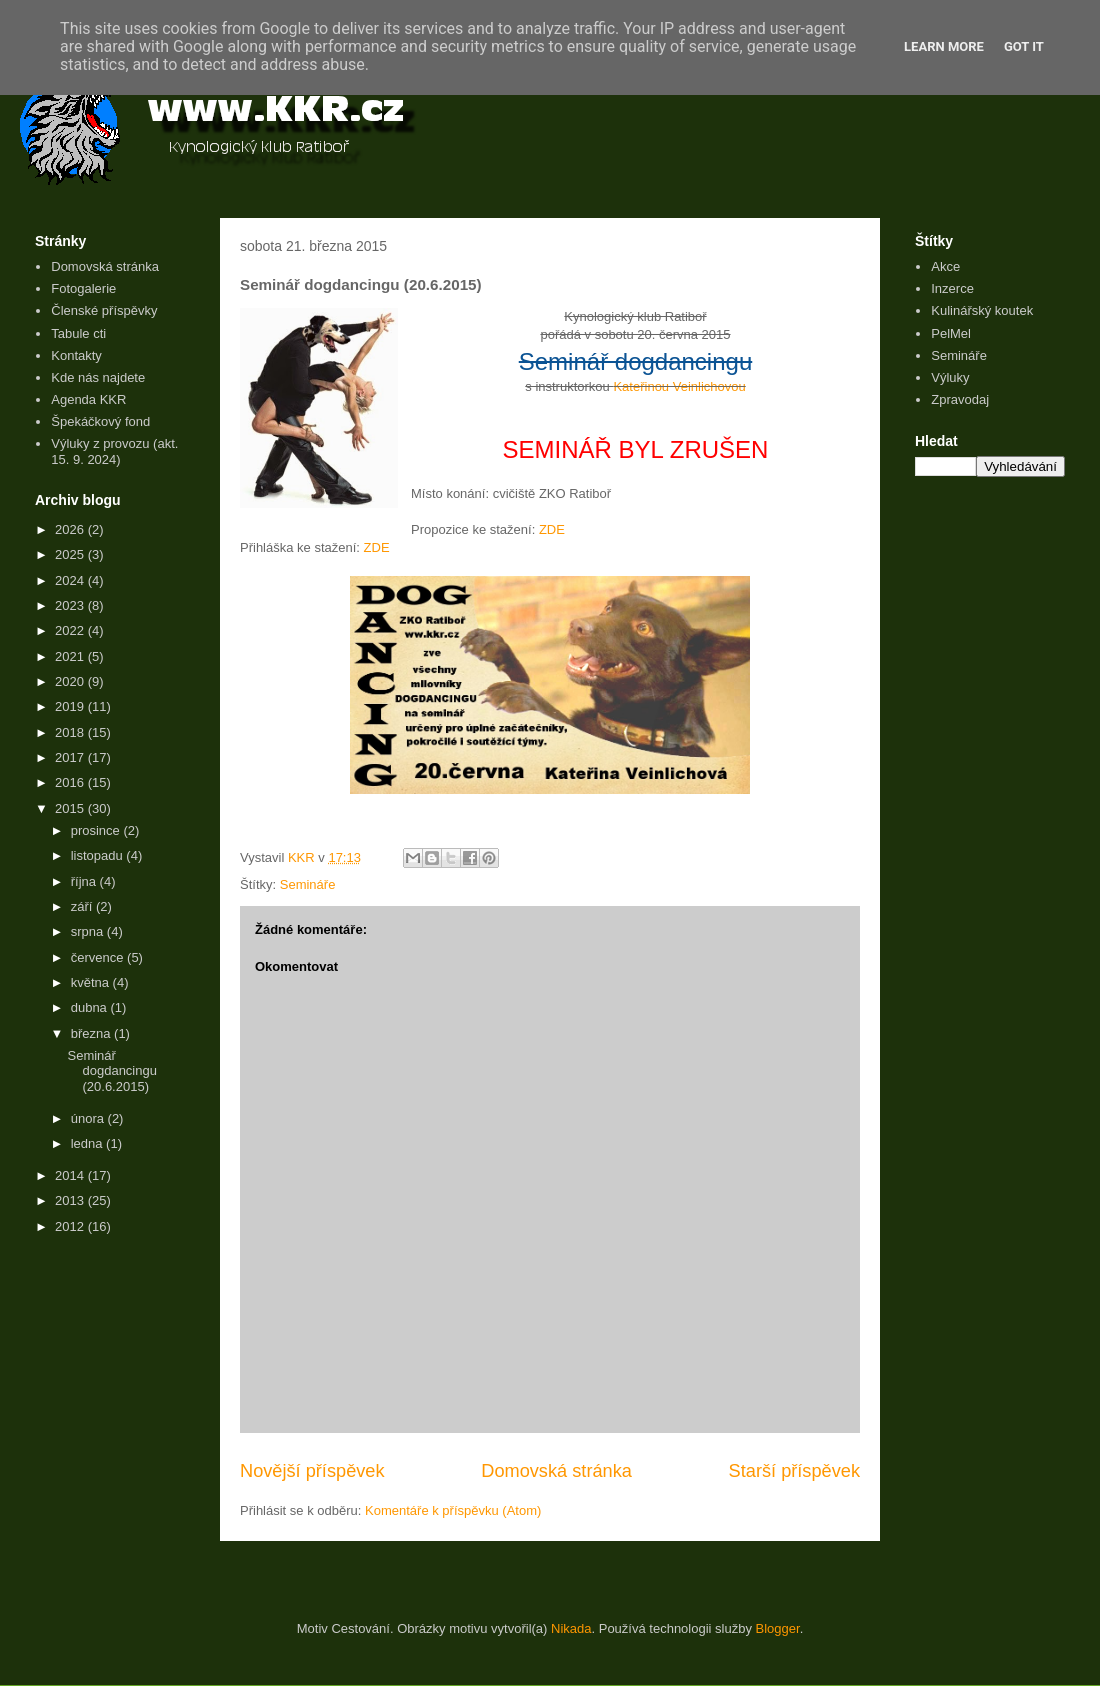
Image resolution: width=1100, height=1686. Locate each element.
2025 (71, 554)
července (99, 957)
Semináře (308, 884)
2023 (71, 605)
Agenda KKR (88, 399)
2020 (71, 681)
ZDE (552, 529)
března (92, 1033)
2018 (71, 732)
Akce (945, 266)
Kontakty (76, 355)
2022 (71, 630)
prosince (97, 830)
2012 (71, 1226)
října (85, 881)
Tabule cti (78, 333)
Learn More (944, 46)
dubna (91, 1007)
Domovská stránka (556, 1471)
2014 (71, 1175)
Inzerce (952, 288)
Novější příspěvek (312, 1471)
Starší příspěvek (794, 1471)
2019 (71, 706)
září (83, 906)
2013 (71, 1200)
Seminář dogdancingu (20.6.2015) (111, 1071)
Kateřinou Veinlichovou (679, 386)
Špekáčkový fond (100, 421)
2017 (71, 757)
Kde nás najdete (98, 377)
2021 (71, 656)
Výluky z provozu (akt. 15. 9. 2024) (114, 451)
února (89, 1118)
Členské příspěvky (104, 310)
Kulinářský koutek (982, 310)
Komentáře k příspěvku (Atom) (453, 1510)
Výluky (950, 377)
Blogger (778, 1628)
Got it (1024, 46)
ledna (88, 1143)
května (92, 982)
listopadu (99, 855)
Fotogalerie (83, 288)
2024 (71, 580)
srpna (89, 931)
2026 (71, 529)
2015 (71, 808)
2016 (71, 782)
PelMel (951, 333)
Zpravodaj (960, 399)
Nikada (571, 1628)
